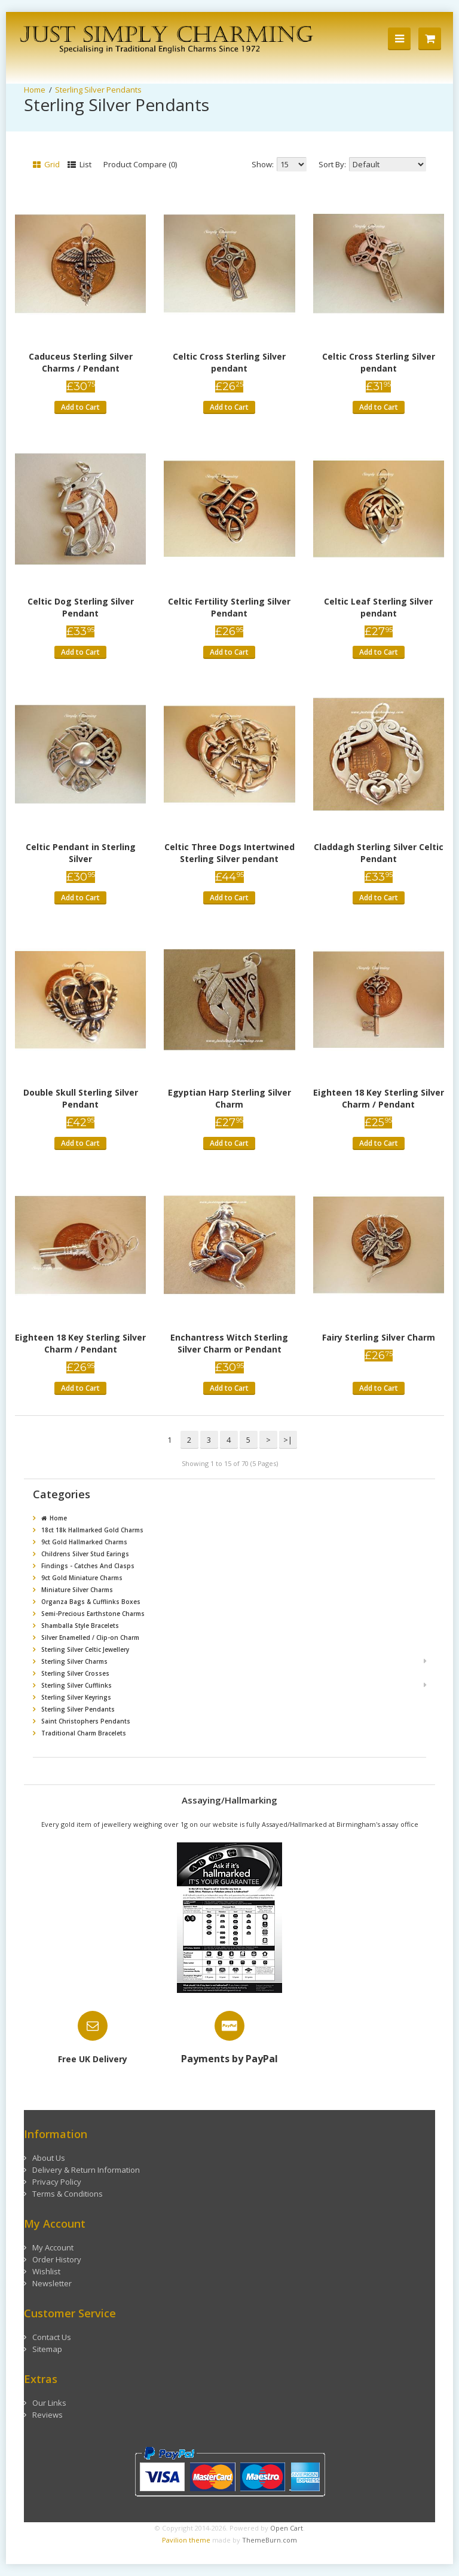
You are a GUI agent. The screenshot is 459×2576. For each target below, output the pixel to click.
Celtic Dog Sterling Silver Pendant (80, 607)
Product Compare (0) (140, 164)
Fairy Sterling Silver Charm (378, 1337)
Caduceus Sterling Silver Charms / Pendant (81, 362)
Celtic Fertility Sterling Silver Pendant (229, 607)
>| (287, 1439)
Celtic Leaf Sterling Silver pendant (378, 607)
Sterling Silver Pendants (98, 89)
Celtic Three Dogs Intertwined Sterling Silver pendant (229, 852)
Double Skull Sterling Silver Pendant (80, 1098)
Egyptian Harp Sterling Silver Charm (229, 1098)
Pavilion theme (186, 2539)
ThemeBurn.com (269, 2539)
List (79, 164)
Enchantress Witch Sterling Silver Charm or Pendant (229, 1343)
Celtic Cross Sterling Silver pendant (229, 362)
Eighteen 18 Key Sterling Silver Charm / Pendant (378, 1098)
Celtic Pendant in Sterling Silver (81, 852)
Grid (46, 164)
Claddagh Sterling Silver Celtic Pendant (378, 852)
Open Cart (286, 2527)
